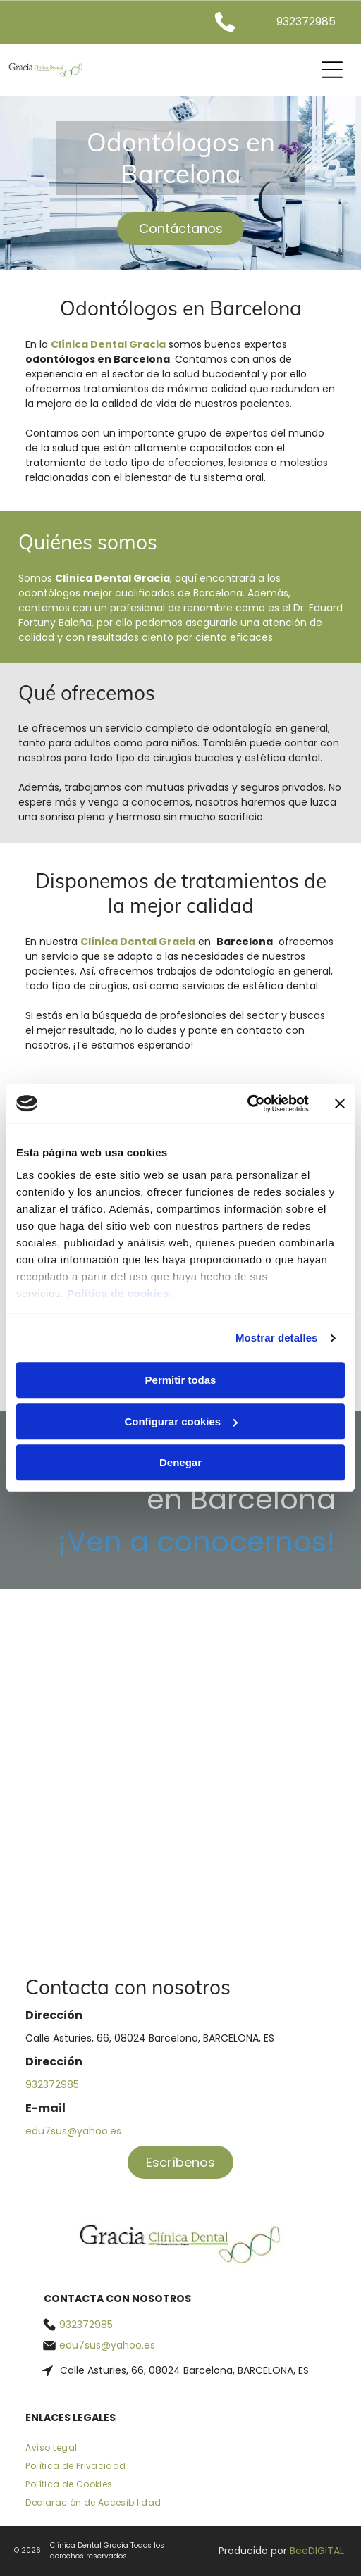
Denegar (180, 1463)
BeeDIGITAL (317, 2551)
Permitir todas (180, 1381)
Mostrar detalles (276, 1338)
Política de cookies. (119, 1293)
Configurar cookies (181, 1421)
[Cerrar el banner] (340, 1103)
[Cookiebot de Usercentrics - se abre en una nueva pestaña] (247, 1103)
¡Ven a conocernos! (197, 1541)
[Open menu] (332, 69)
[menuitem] (180, 2450)
